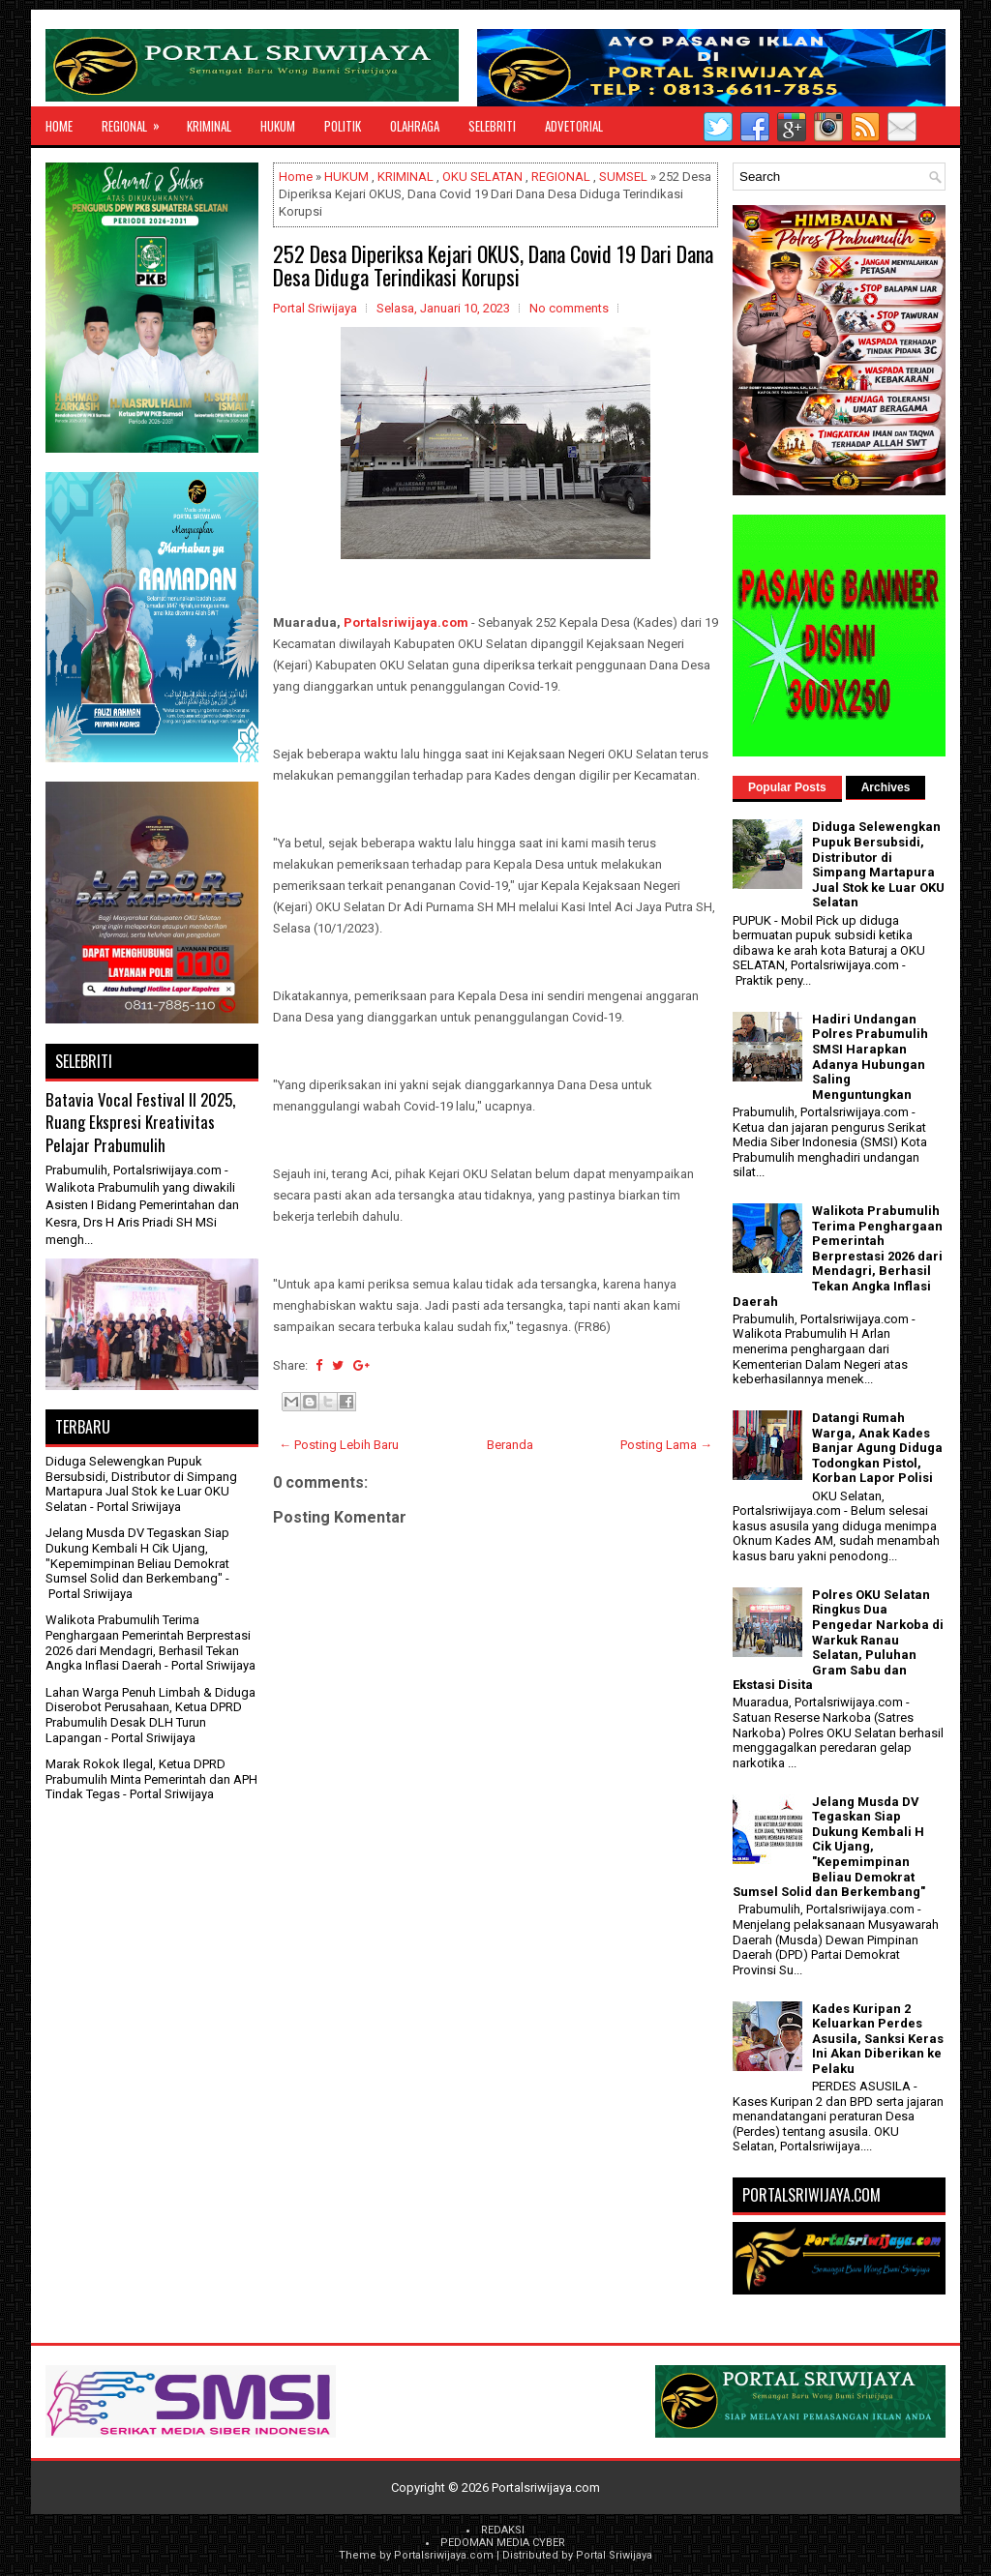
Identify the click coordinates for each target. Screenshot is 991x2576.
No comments (569, 308)
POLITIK (342, 125)
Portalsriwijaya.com (406, 622)
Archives (886, 787)
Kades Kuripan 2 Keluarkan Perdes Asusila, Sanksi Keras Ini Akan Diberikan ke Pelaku (878, 2038)
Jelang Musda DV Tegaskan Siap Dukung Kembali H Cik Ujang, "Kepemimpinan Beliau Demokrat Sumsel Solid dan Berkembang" (137, 1555)
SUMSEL (623, 176)
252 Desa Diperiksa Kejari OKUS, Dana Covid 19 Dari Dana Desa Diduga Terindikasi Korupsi (493, 265)
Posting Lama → (666, 1444)
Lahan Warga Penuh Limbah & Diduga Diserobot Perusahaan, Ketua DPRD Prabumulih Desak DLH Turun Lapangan (150, 1715)
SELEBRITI (492, 125)
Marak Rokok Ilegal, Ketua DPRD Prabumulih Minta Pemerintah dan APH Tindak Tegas (151, 1779)
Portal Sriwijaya (614, 2555)
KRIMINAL (209, 125)
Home (59, 125)
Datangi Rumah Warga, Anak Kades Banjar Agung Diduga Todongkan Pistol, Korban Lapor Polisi (877, 1447)
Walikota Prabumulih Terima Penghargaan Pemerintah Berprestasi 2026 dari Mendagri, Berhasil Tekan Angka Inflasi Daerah (148, 1643)
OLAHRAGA (414, 125)
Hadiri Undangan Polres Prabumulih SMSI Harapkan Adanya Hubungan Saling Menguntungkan (870, 1057)
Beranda (510, 1444)
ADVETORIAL (574, 125)
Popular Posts (787, 787)
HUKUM (277, 125)
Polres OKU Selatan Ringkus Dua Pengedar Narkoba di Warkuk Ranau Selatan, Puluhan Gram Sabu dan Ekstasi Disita (838, 1640)
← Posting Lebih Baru (339, 1444)
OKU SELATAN (482, 176)
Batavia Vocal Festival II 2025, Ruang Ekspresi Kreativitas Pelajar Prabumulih (140, 1122)
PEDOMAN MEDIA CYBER (502, 2542)
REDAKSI (503, 2530)
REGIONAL (137, 120)
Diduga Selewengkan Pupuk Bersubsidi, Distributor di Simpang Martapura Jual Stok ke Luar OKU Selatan (141, 1484)
